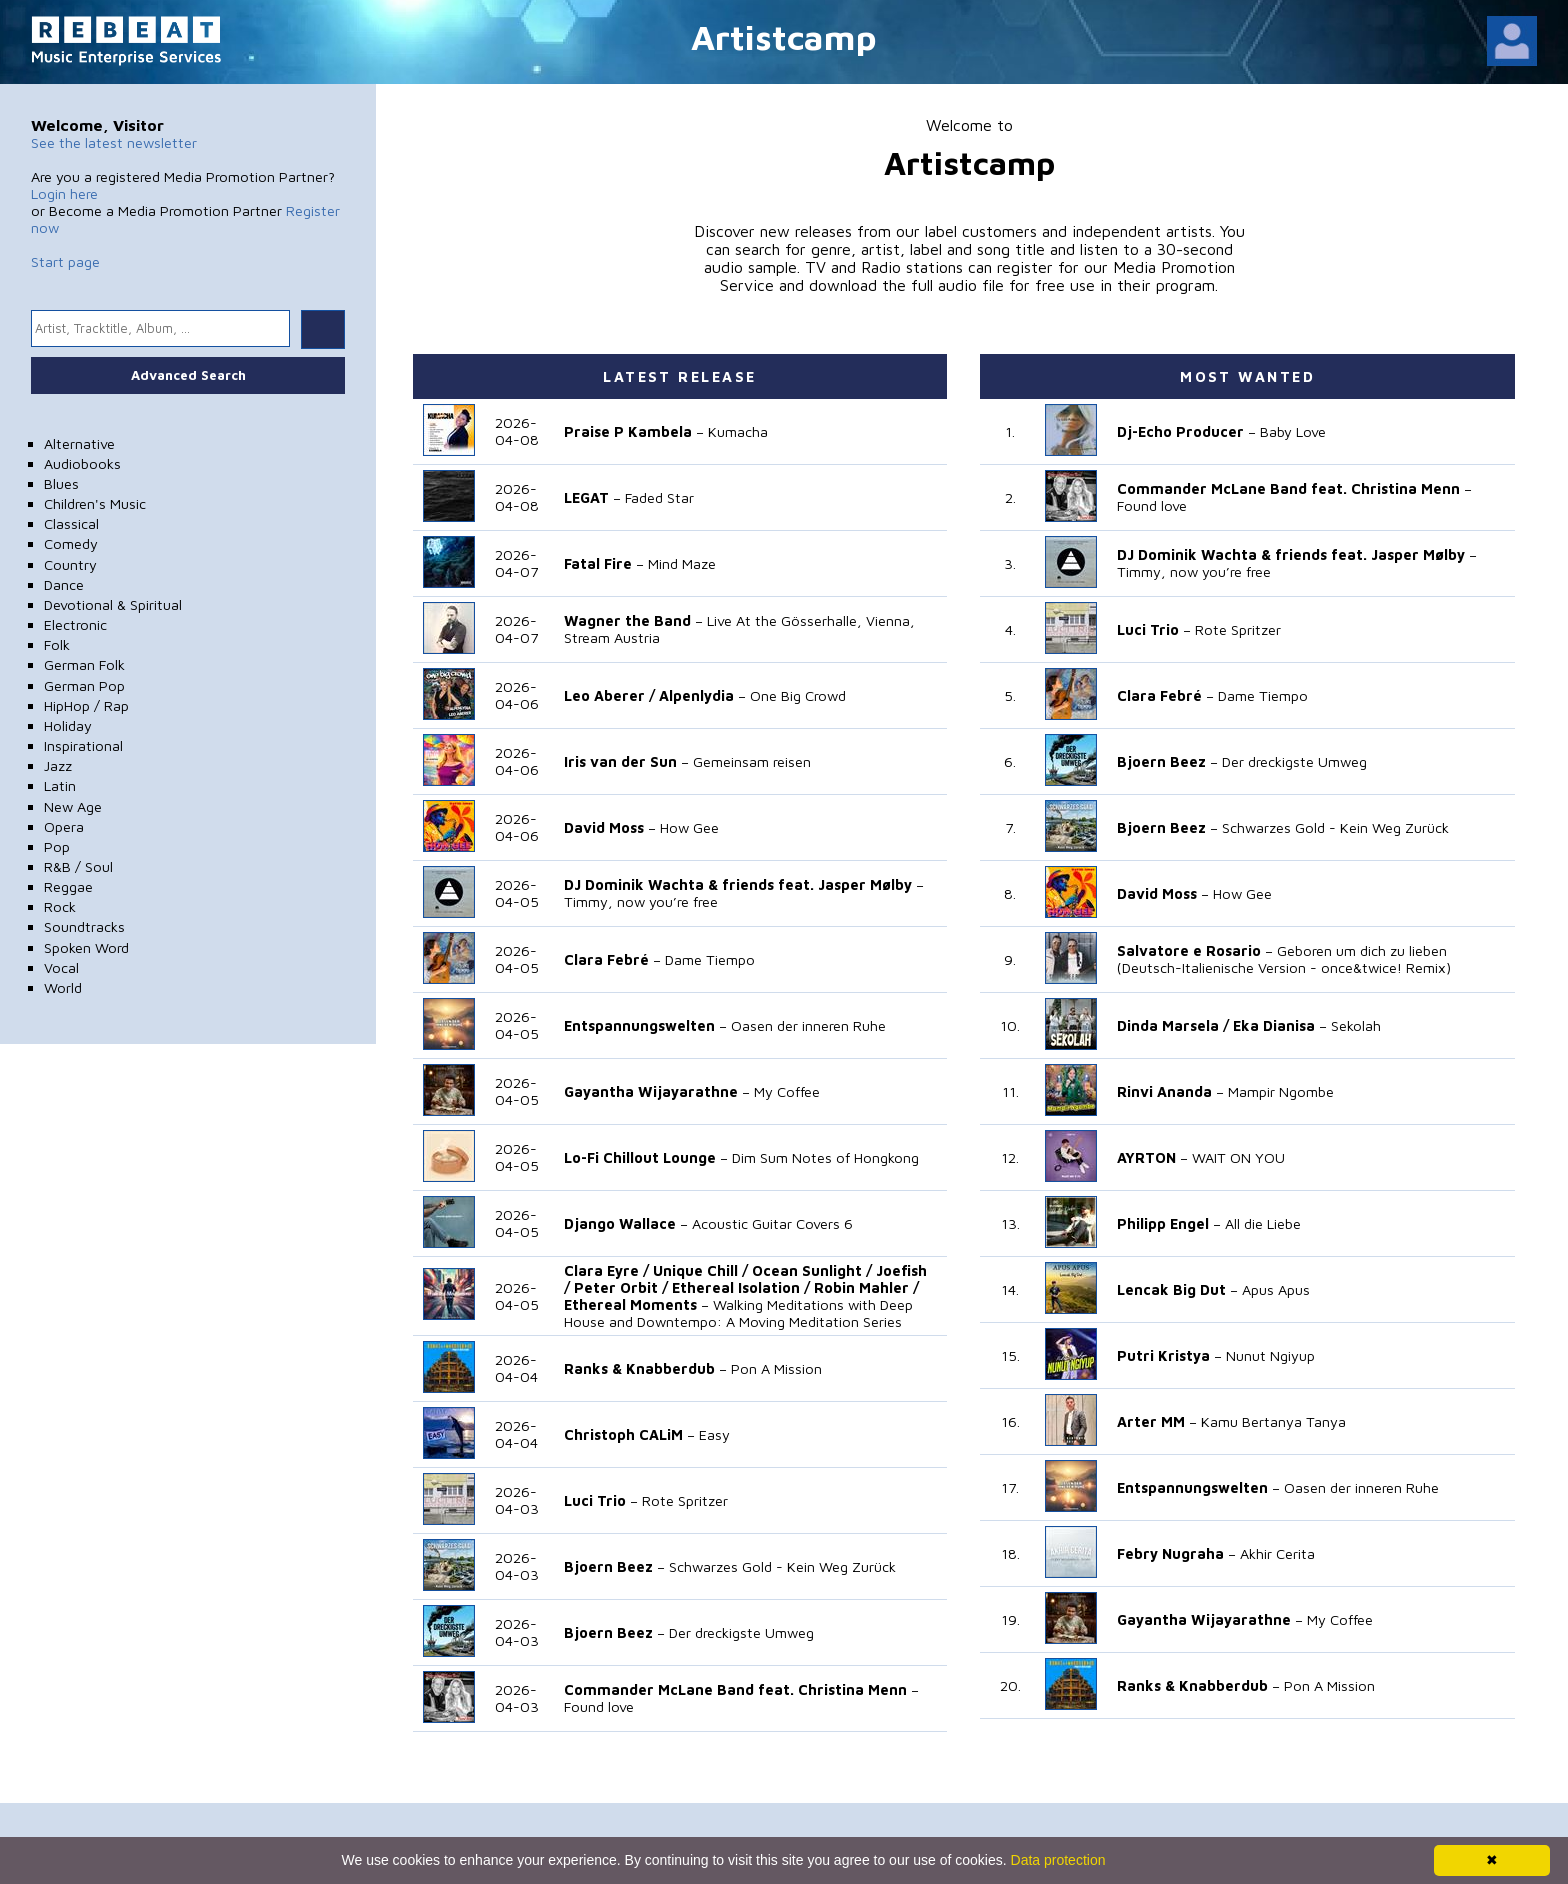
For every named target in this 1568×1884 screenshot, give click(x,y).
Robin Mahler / (866, 1287)
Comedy (71, 543)
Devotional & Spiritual (113, 604)
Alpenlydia (696, 695)
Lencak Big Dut (1171, 1289)
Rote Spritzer (685, 1500)
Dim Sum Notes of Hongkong (825, 1157)
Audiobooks (82, 463)
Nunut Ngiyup (1270, 1355)
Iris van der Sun (620, 761)
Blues (61, 483)
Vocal (61, 967)
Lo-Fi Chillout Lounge (640, 1157)
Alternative (79, 443)
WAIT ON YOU (1238, 1157)
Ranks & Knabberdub (639, 1368)
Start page (65, 261)
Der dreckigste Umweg (741, 1632)
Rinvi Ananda (1164, 1091)
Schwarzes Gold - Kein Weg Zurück (782, 1566)
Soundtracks (84, 926)
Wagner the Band (627, 620)
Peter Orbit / (621, 1287)
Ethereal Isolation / (741, 1287)
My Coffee (787, 1091)
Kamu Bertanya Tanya (1273, 1421)
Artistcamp (784, 36)
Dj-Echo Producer (1180, 431)
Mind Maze (682, 563)
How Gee (689, 827)
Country (70, 564)
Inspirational (83, 745)
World (63, 987)
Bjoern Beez (608, 1566)
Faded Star (659, 497)
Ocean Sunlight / (812, 1270)
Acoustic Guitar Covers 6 (772, 1223)
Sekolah (1356, 1025)
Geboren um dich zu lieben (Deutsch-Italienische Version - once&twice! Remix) (1284, 959)
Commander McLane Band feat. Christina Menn (735, 1689)
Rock (60, 906)
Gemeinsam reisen (752, 761)
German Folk (84, 664)
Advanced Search (188, 375)
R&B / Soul (78, 866)
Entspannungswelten (639, 1025)
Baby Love (1293, 431)
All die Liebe (1263, 1223)
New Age (73, 806)
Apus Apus (1276, 1289)
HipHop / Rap (86, 705)
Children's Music (95, 503)
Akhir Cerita (1277, 1553)
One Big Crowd (798, 695)
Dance (64, 584)
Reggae (68, 886)
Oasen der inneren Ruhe (808, 1025)
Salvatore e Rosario (1189, 950)
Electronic (75, 624)
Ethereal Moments (630, 1304)
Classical (71, 523)
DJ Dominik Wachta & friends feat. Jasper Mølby (738, 884)
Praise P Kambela (628, 431)
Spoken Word (86, 947)
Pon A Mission (776, 1368)
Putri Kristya (1163, 1355)
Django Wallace (620, 1223)
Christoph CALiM (623, 1434)
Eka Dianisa (1274, 1025)
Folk (57, 644)
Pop (57, 846)
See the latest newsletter (114, 142)
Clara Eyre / (606, 1270)
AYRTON (1146, 1157)
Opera (64, 826)
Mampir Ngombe (1281, 1091)
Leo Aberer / (609, 695)
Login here (64, 193)
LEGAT (586, 497)
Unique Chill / (700, 1270)
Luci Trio (595, 1500)
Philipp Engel (1163, 1223)
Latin (60, 785)
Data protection (1058, 1860)
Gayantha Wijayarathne (651, 1091)
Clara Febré (606, 959)
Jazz (58, 765)
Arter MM (1151, 1421)
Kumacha (738, 431)
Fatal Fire (598, 563)
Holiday (68, 725)
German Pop (84, 685)
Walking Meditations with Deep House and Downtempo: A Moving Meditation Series (738, 1313)
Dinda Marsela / (1173, 1025)
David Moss (604, 827)
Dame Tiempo (710, 959)
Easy (714, 1434)
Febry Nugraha (1170, 1553)
